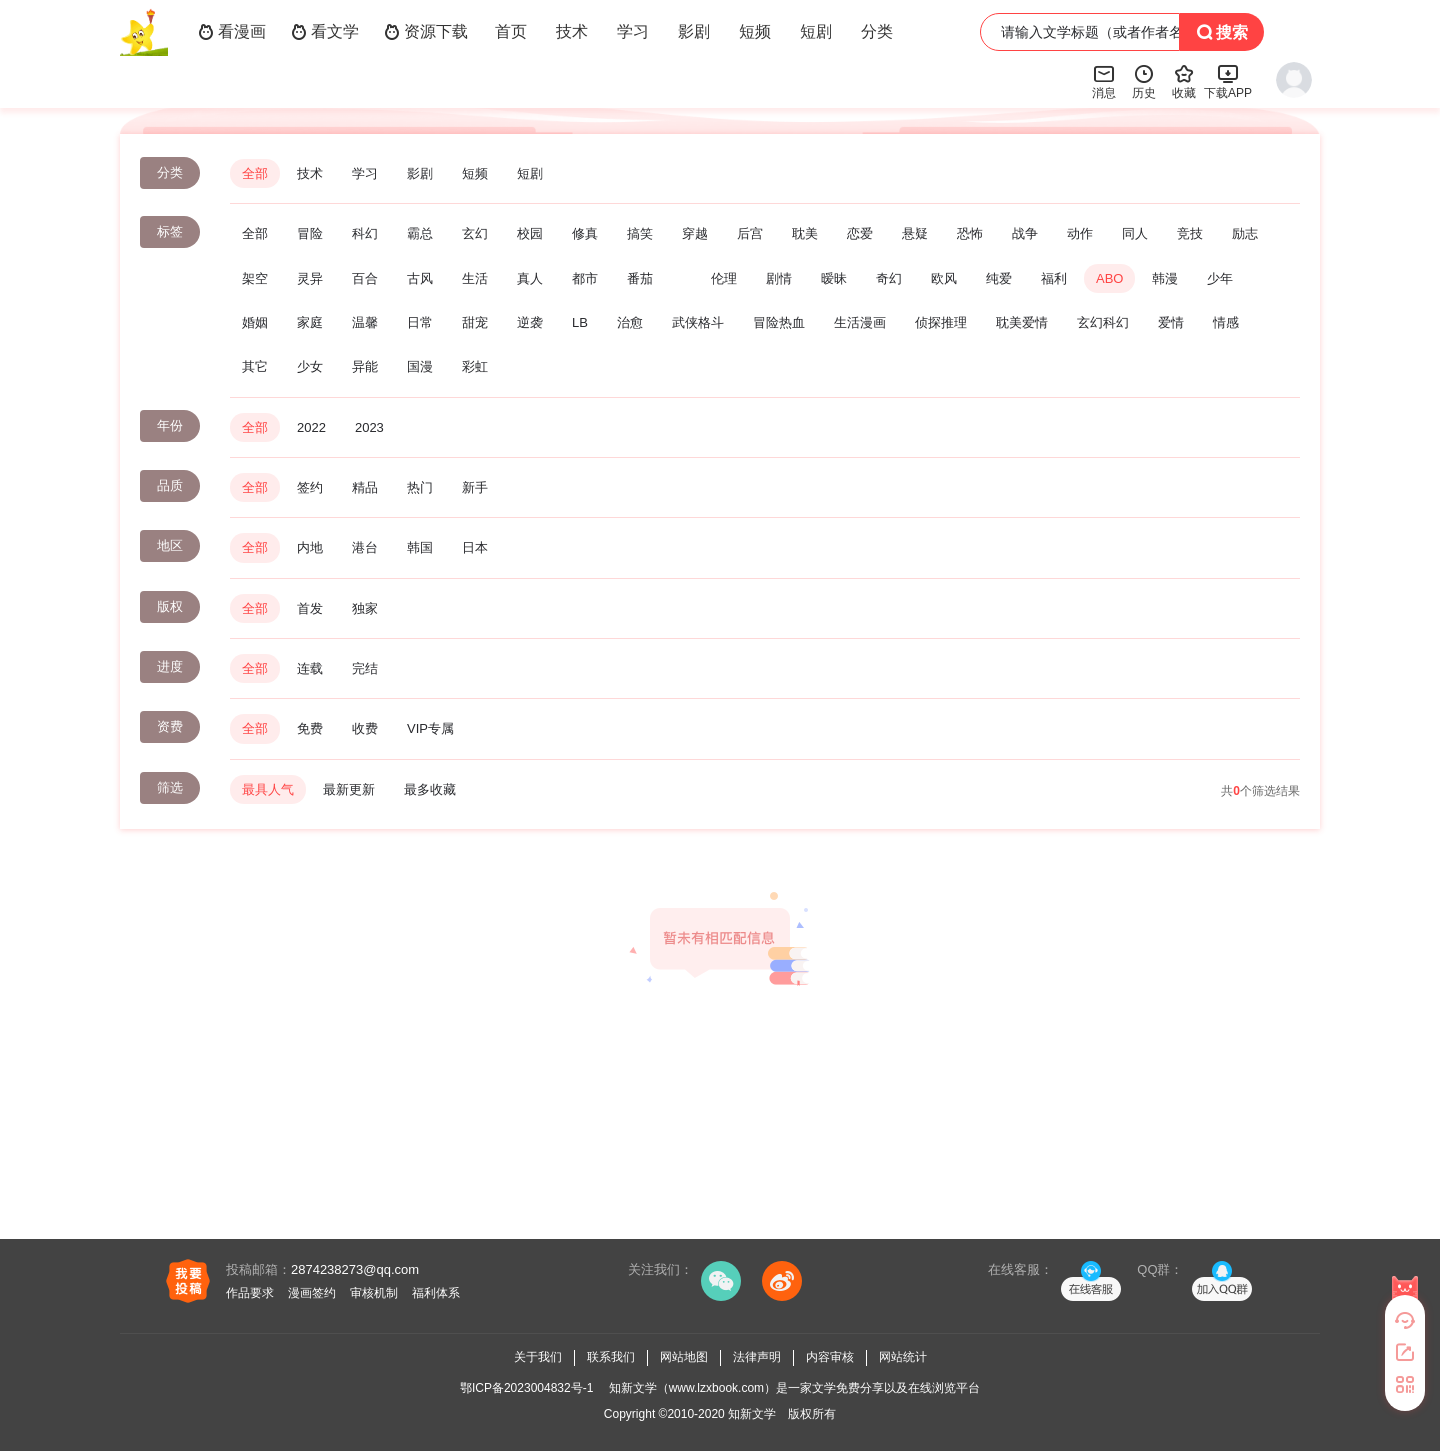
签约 (310, 487)
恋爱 (860, 233)
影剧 (694, 31)
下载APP (1228, 81)
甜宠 (475, 322)
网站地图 (684, 1357)
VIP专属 (430, 728)
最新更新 (349, 789)
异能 (365, 366)
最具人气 (268, 789)
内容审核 (830, 1357)
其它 (255, 366)
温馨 (365, 322)
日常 (420, 322)
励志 (1245, 233)
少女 (310, 366)
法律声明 (757, 1357)
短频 (755, 31)
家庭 (310, 322)
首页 (511, 31)
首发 (310, 608)
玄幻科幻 (1103, 322)
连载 (310, 668)
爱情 (1171, 322)
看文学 (325, 32)
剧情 (779, 278)
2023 (369, 427)
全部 (255, 173)
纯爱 (999, 278)
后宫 (750, 233)
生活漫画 (860, 322)
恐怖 (970, 233)
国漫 (420, 366)
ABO (1109, 278)
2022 (311, 427)
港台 (365, 547)
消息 (1104, 81)
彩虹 (475, 366)
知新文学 (752, 1414)
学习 (633, 31)
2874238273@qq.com (355, 1269)
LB (580, 322)
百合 (365, 278)
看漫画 (232, 32)
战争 (1025, 233)
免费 (310, 728)
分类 (877, 31)
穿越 (695, 233)
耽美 (805, 233)
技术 (572, 31)
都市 (585, 278)
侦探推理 (941, 322)
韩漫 (1165, 278)
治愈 (630, 322)
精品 (365, 487)
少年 (1220, 278)
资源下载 (426, 32)
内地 (310, 547)
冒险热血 (779, 322)
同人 (1135, 233)
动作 (1080, 233)
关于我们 (538, 1357)
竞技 (1190, 233)
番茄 (640, 278)
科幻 (365, 233)
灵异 (310, 278)
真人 (530, 278)
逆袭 (530, 322)
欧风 (944, 278)
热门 (420, 487)
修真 (585, 233)
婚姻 (255, 322)
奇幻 (889, 278)
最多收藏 (430, 789)
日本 (475, 547)
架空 (255, 278)
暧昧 (834, 278)
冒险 (310, 233)
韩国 (420, 547)
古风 (420, 278)
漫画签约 (312, 1293)
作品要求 (250, 1293)
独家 (365, 608)
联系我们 (611, 1357)
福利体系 (436, 1293)
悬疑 (915, 233)
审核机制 (374, 1293)
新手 (475, 487)
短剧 (816, 31)
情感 (1226, 322)
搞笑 (640, 233)
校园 (530, 233)
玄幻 (475, 233)
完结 (365, 668)
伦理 (724, 278)
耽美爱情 (1022, 322)
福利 (1054, 278)
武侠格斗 (698, 322)
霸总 (420, 233)
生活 (475, 278)
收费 (365, 728)
